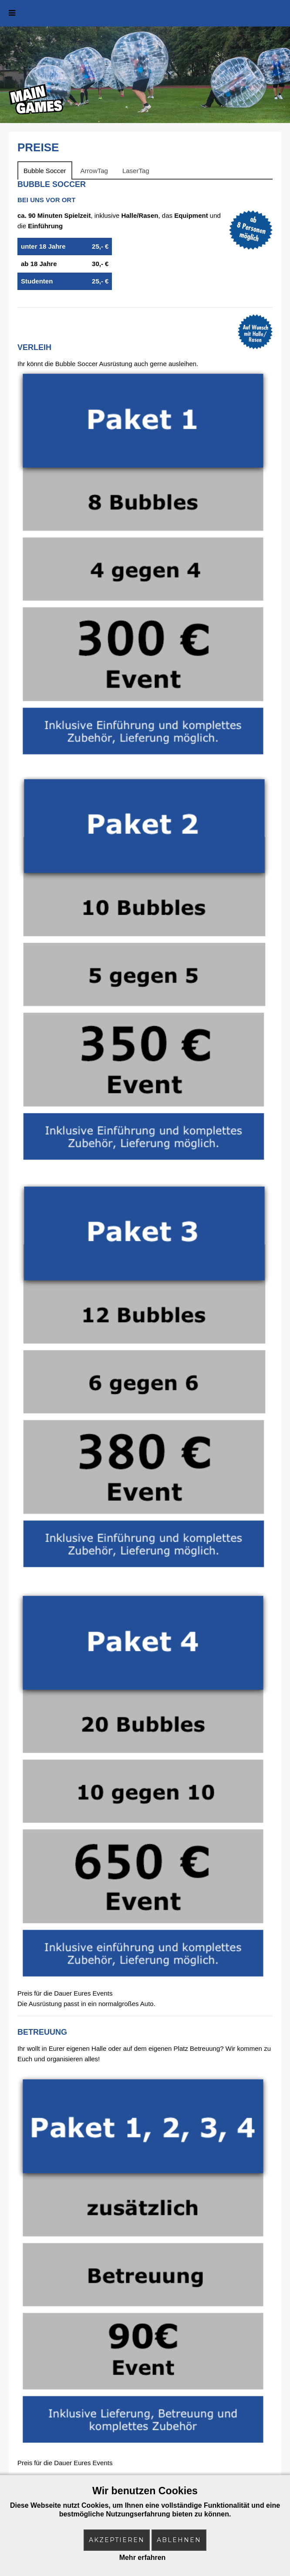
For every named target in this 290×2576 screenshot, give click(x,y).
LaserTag (135, 170)
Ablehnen (179, 2540)
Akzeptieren (117, 2540)
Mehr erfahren (142, 2557)
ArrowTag (94, 170)
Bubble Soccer (45, 170)
